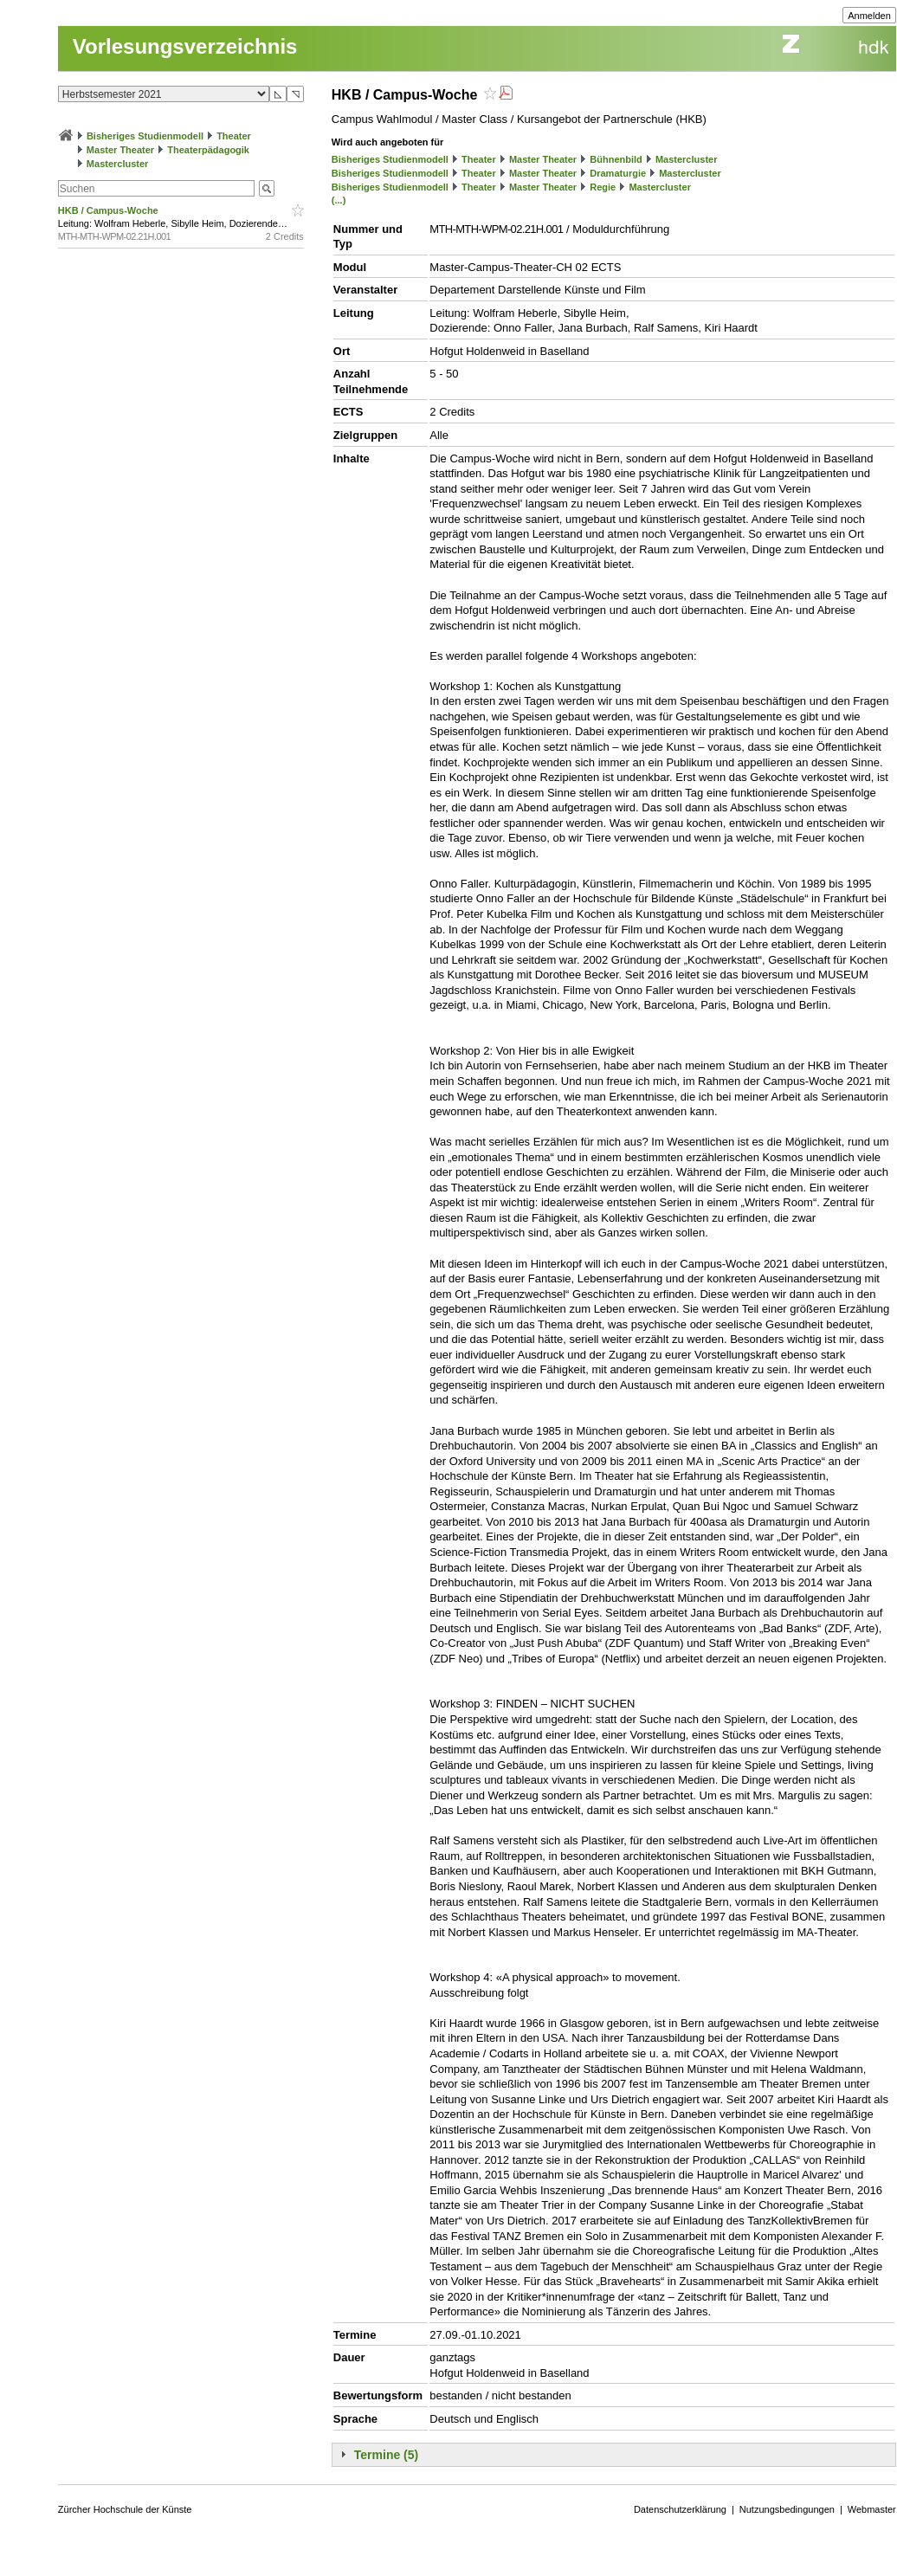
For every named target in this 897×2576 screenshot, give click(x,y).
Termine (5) (386, 2455)
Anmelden (869, 15)
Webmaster (872, 2509)
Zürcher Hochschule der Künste (125, 2509)
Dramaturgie (618, 173)
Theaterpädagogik (208, 150)
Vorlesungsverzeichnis (185, 46)
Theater (233, 136)
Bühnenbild (616, 159)
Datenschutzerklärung (680, 2509)
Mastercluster (118, 163)
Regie (603, 187)
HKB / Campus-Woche (109, 210)
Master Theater (120, 150)
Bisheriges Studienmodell (145, 136)
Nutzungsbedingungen (787, 2509)
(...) (339, 200)
